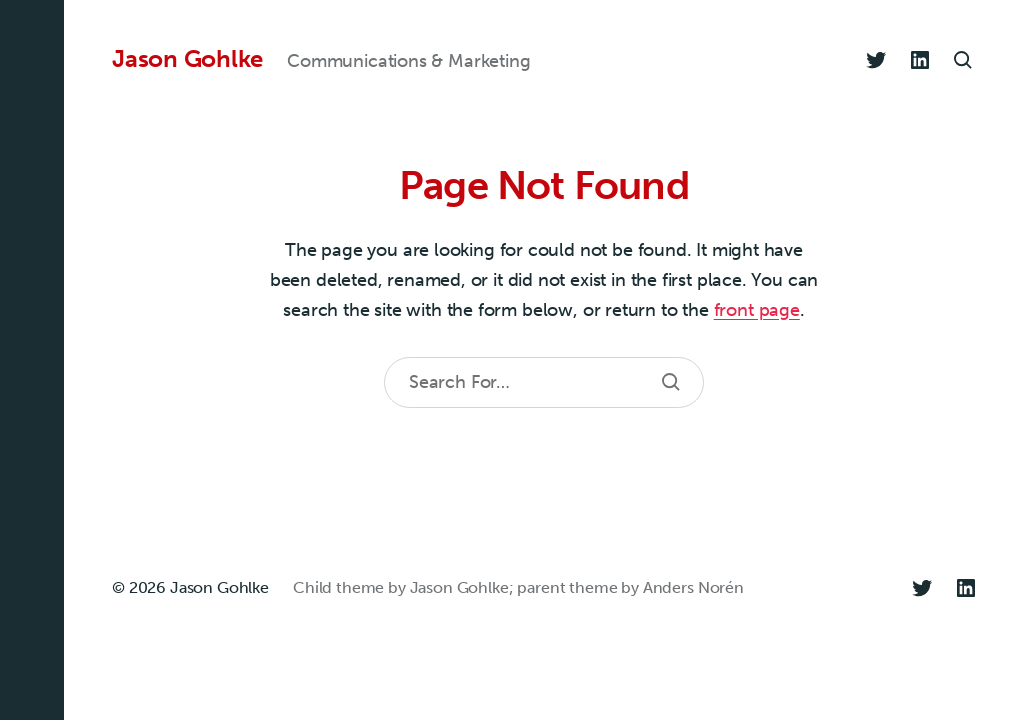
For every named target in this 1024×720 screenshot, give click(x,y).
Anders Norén (693, 587)
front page (757, 310)
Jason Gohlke (187, 59)
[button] (32, 360)
